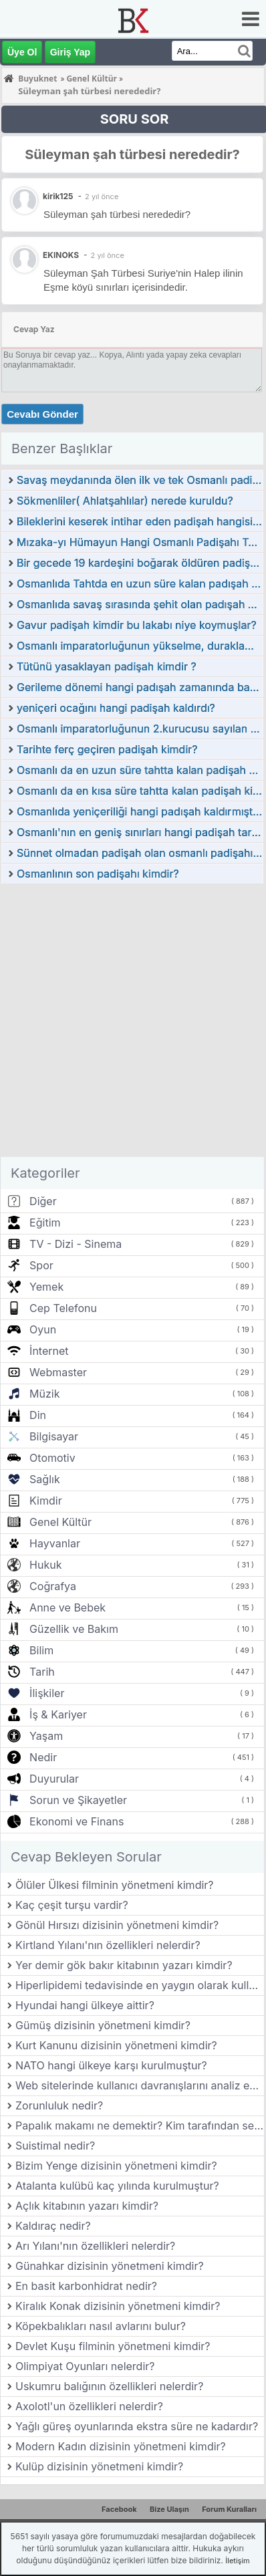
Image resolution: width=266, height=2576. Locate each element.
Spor (41, 1265)
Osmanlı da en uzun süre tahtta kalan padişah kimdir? (140, 770)
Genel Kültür (60, 1522)
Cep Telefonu (63, 1308)
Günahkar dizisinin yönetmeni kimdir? (109, 2266)
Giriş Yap (70, 52)
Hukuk (45, 1564)
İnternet (48, 1351)
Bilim (41, 1650)
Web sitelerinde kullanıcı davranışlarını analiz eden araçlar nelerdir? (139, 2085)
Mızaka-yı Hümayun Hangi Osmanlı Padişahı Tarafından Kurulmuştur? (140, 542)
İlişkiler (46, 1693)
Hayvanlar (54, 1543)
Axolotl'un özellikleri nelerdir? (89, 2406)
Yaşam (46, 1736)
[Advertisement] (132, 1024)
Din (37, 1415)
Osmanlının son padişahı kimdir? (98, 873)
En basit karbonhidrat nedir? (86, 2286)
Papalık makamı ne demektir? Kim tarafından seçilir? (139, 2125)
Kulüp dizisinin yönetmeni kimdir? (99, 2466)
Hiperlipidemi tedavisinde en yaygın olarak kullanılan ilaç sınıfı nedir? (139, 1985)
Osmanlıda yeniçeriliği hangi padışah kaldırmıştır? (140, 811)
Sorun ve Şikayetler (78, 1800)
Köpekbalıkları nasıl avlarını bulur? (100, 2326)
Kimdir (45, 1500)
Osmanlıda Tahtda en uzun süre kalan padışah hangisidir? (140, 583)
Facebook (119, 2509)
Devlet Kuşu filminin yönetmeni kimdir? (113, 2346)
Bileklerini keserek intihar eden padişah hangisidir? (140, 521)
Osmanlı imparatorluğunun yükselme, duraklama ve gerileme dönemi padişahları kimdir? (140, 645)
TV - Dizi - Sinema (75, 1244)
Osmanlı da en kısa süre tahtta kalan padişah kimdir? (140, 790)
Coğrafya (52, 1586)
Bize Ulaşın (169, 2509)
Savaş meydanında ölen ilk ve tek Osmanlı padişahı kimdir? (140, 480)
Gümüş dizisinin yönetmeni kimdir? (102, 2025)
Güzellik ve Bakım (73, 1629)
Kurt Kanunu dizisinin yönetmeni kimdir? (116, 2045)
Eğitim (44, 1222)
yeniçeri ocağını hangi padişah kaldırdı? (116, 708)
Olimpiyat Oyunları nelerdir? (84, 2366)
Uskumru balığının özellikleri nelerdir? (109, 2386)
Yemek (46, 1286)
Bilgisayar (53, 1436)
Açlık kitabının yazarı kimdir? (86, 2205)
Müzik (44, 1393)
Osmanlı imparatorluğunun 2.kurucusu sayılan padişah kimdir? (140, 728)
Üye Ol (22, 52)
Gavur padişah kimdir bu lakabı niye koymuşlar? (137, 625)
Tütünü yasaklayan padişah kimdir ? (106, 666)
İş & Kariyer (58, 1714)
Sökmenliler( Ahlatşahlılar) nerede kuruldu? (125, 500)
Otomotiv (52, 1457)
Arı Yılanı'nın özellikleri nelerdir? (95, 2245)
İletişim (237, 2560)
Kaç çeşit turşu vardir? (71, 1905)
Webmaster (58, 1372)
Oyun (42, 1329)
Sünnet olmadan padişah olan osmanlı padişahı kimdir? (140, 853)
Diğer (43, 1201)
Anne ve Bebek (67, 1607)
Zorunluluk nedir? (59, 2105)
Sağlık (44, 1479)
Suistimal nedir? (55, 2145)
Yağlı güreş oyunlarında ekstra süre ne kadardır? (136, 2426)
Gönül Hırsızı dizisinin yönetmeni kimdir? (117, 1925)
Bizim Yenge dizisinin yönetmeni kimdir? (116, 2165)
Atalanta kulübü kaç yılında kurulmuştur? (117, 2185)
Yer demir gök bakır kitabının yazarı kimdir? (124, 1965)
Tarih (42, 1671)
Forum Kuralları (229, 2509)
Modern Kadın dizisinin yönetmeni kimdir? (120, 2446)
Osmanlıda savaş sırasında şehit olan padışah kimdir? (140, 604)
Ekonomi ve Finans (76, 1821)
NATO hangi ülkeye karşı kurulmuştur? (111, 2065)
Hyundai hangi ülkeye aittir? (84, 2005)
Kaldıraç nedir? (53, 2225)
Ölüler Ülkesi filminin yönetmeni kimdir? (114, 1885)
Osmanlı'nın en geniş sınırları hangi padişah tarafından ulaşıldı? (140, 832)
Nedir (43, 1757)
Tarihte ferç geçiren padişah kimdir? (107, 749)
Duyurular (54, 1778)
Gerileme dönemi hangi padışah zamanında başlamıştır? (140, 687)
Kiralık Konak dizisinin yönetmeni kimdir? (117, 2306)
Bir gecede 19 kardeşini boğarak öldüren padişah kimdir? (140, 562)
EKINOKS (61, 255)
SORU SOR (134, 119)
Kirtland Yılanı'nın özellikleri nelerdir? (108, 1945)
